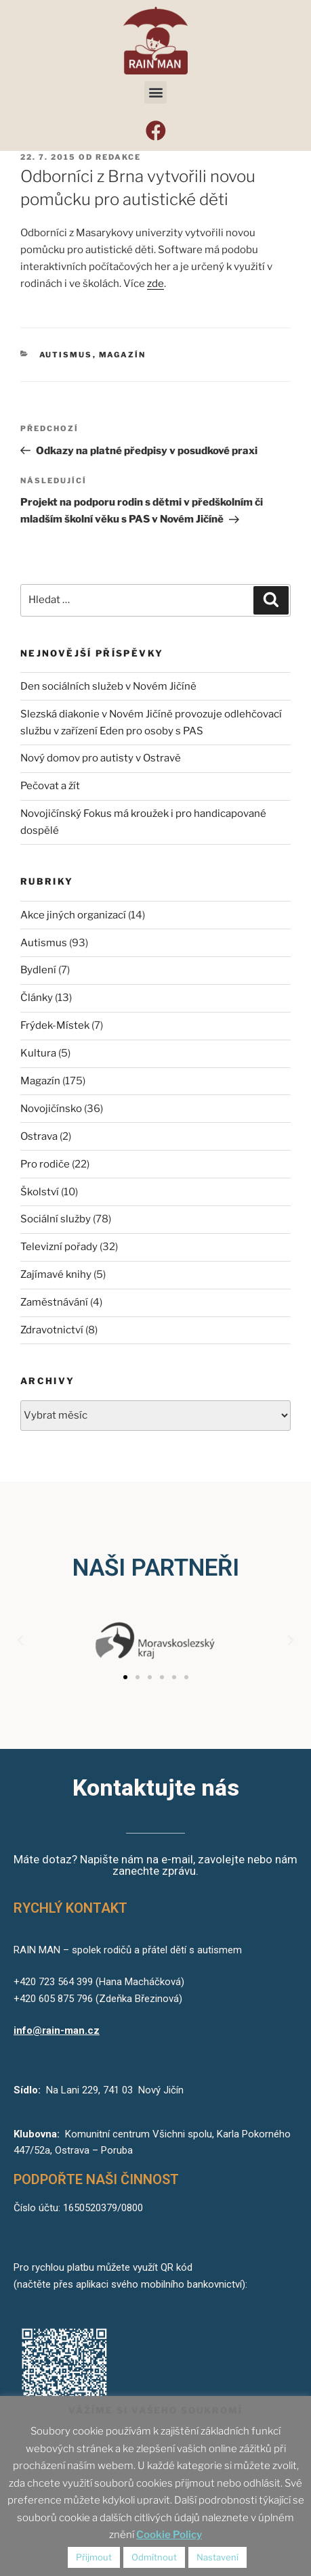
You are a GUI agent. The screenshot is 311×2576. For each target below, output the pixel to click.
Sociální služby (55, 1219)
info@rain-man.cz (57, 2030)
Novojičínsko (51, 1109)
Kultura (38, 1053)
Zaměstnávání (54, 1302)
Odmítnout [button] (154, 2557)
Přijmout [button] (94, 2557)
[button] (155, 92)
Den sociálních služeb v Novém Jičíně (108, 686)
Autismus (66, 354)
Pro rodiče (45, 1164)
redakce (118, 157)
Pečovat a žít (50, 786)
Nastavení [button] (217, 2557)
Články (36, 998)
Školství (39, 1192)
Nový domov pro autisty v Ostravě (100, 758)
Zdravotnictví (51, 1330)
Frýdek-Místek (54, 1025)
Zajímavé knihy (55, 1274)
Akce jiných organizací (73, 915)
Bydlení (38, 970)
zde (155, 283)
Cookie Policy (169, 2535)
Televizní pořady (59, 1247)
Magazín (122, 354)
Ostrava (39, 1136)
